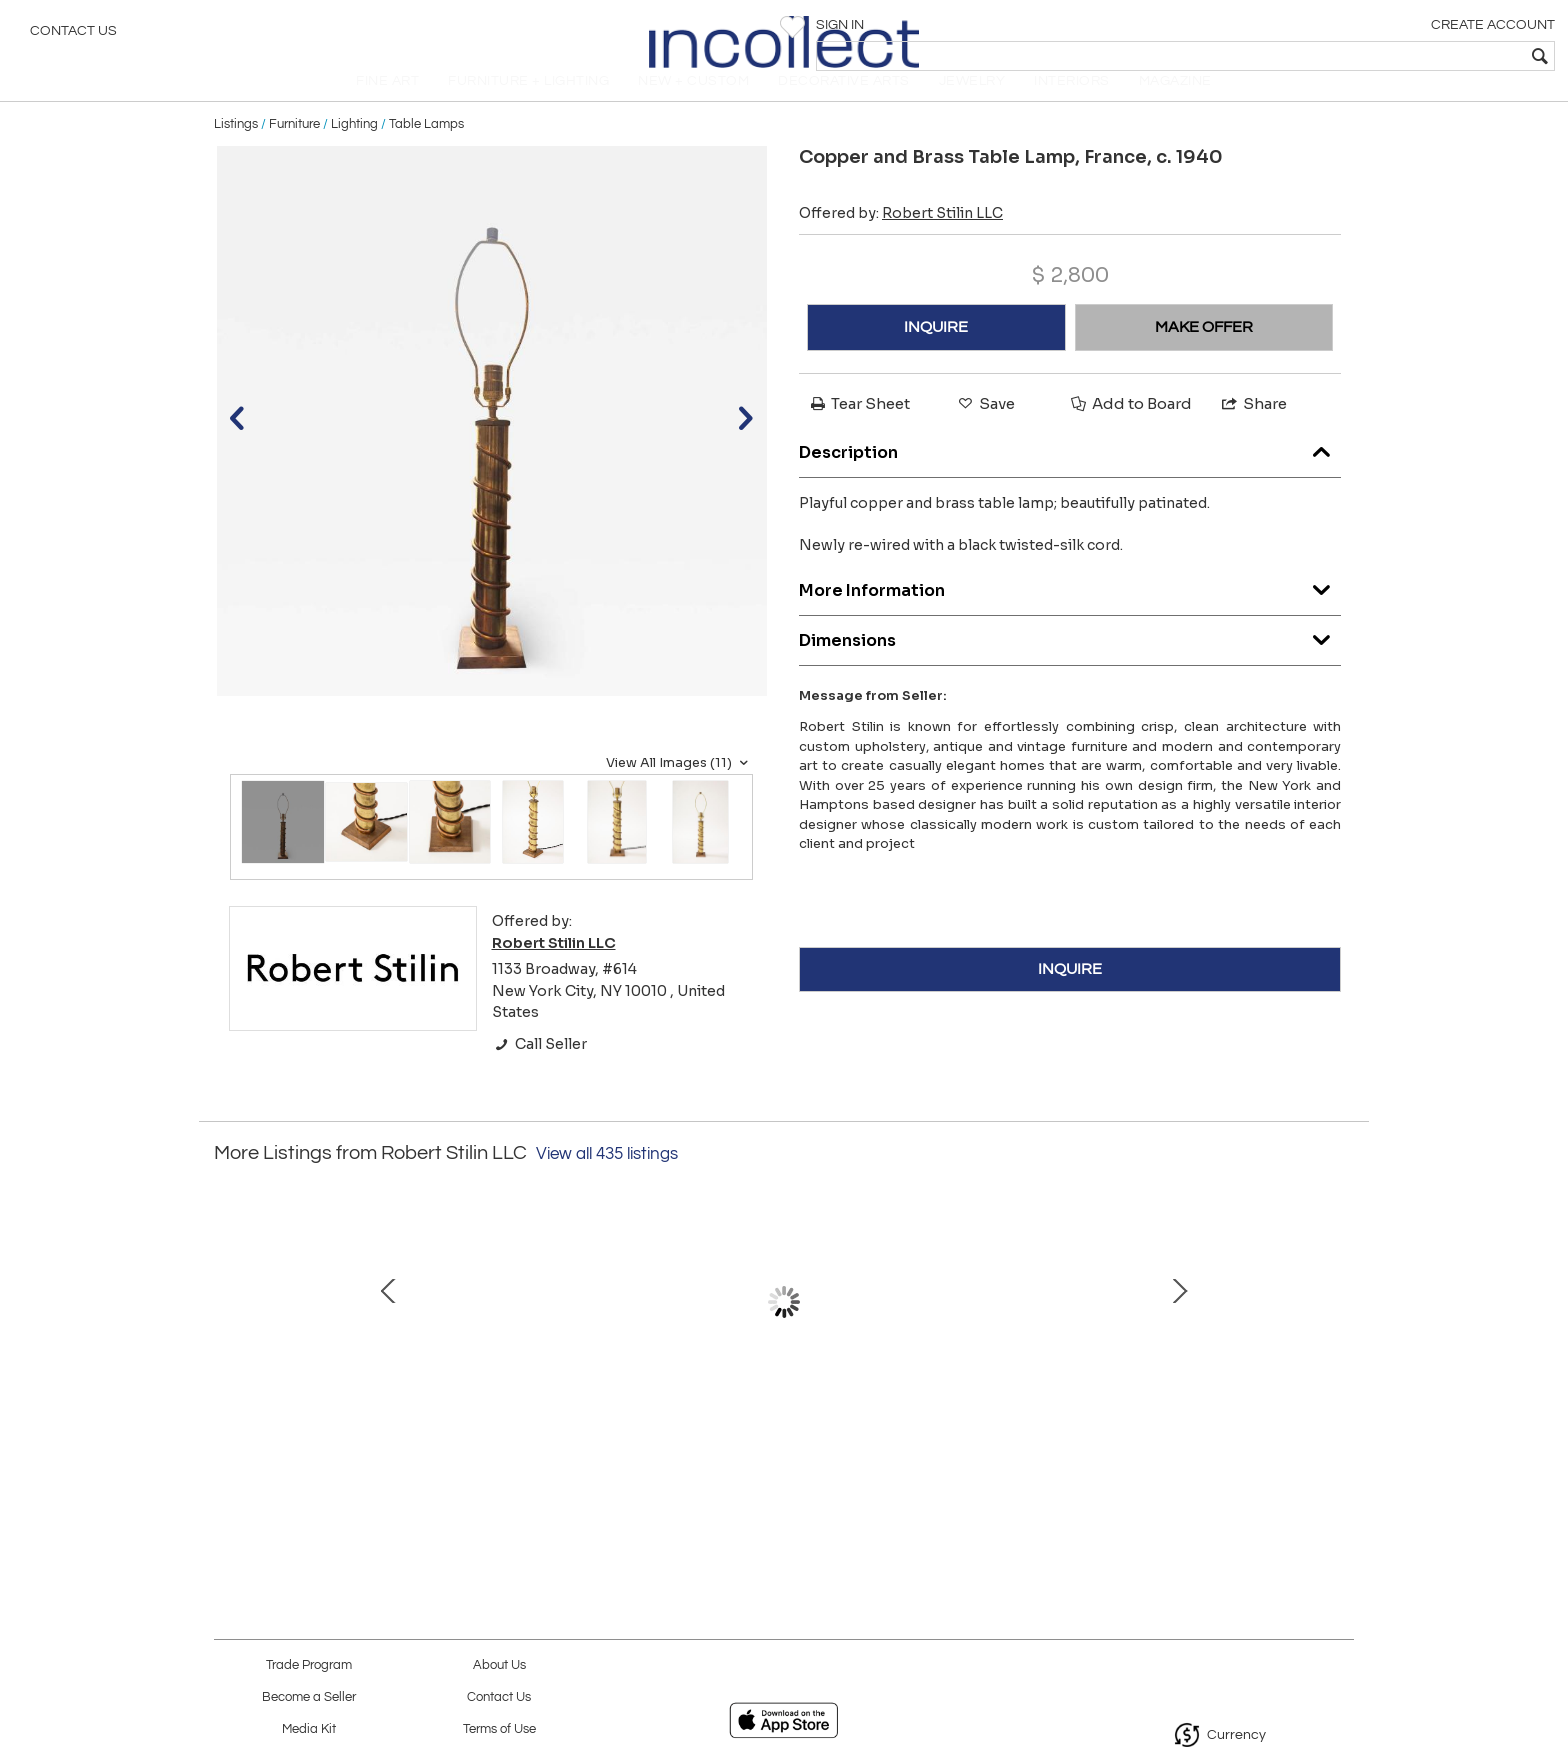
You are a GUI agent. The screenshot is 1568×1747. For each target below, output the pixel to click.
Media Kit (309, 1729)
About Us (499, 1665)
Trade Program (309, 1665)
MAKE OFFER (1204, 355)
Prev (229, 1340)
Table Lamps (426, 152)
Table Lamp (359, 1432)
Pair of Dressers (1199, 1432)
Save (985, 431)
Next (1339, 1340)
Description (1070, 475)
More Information (1070, 613)
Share (1253, 431)
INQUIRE (936, 355)
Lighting (354, 152)
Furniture (294, 152)
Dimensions (1070, 663)
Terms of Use (499, 1729)
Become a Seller (309, 1697)
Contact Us (73, 35)
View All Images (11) (679, 791)
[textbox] (1408, 56)
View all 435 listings (607, 1182)
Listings (236, 152)
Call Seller (539, 1072)
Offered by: (901, 241)
